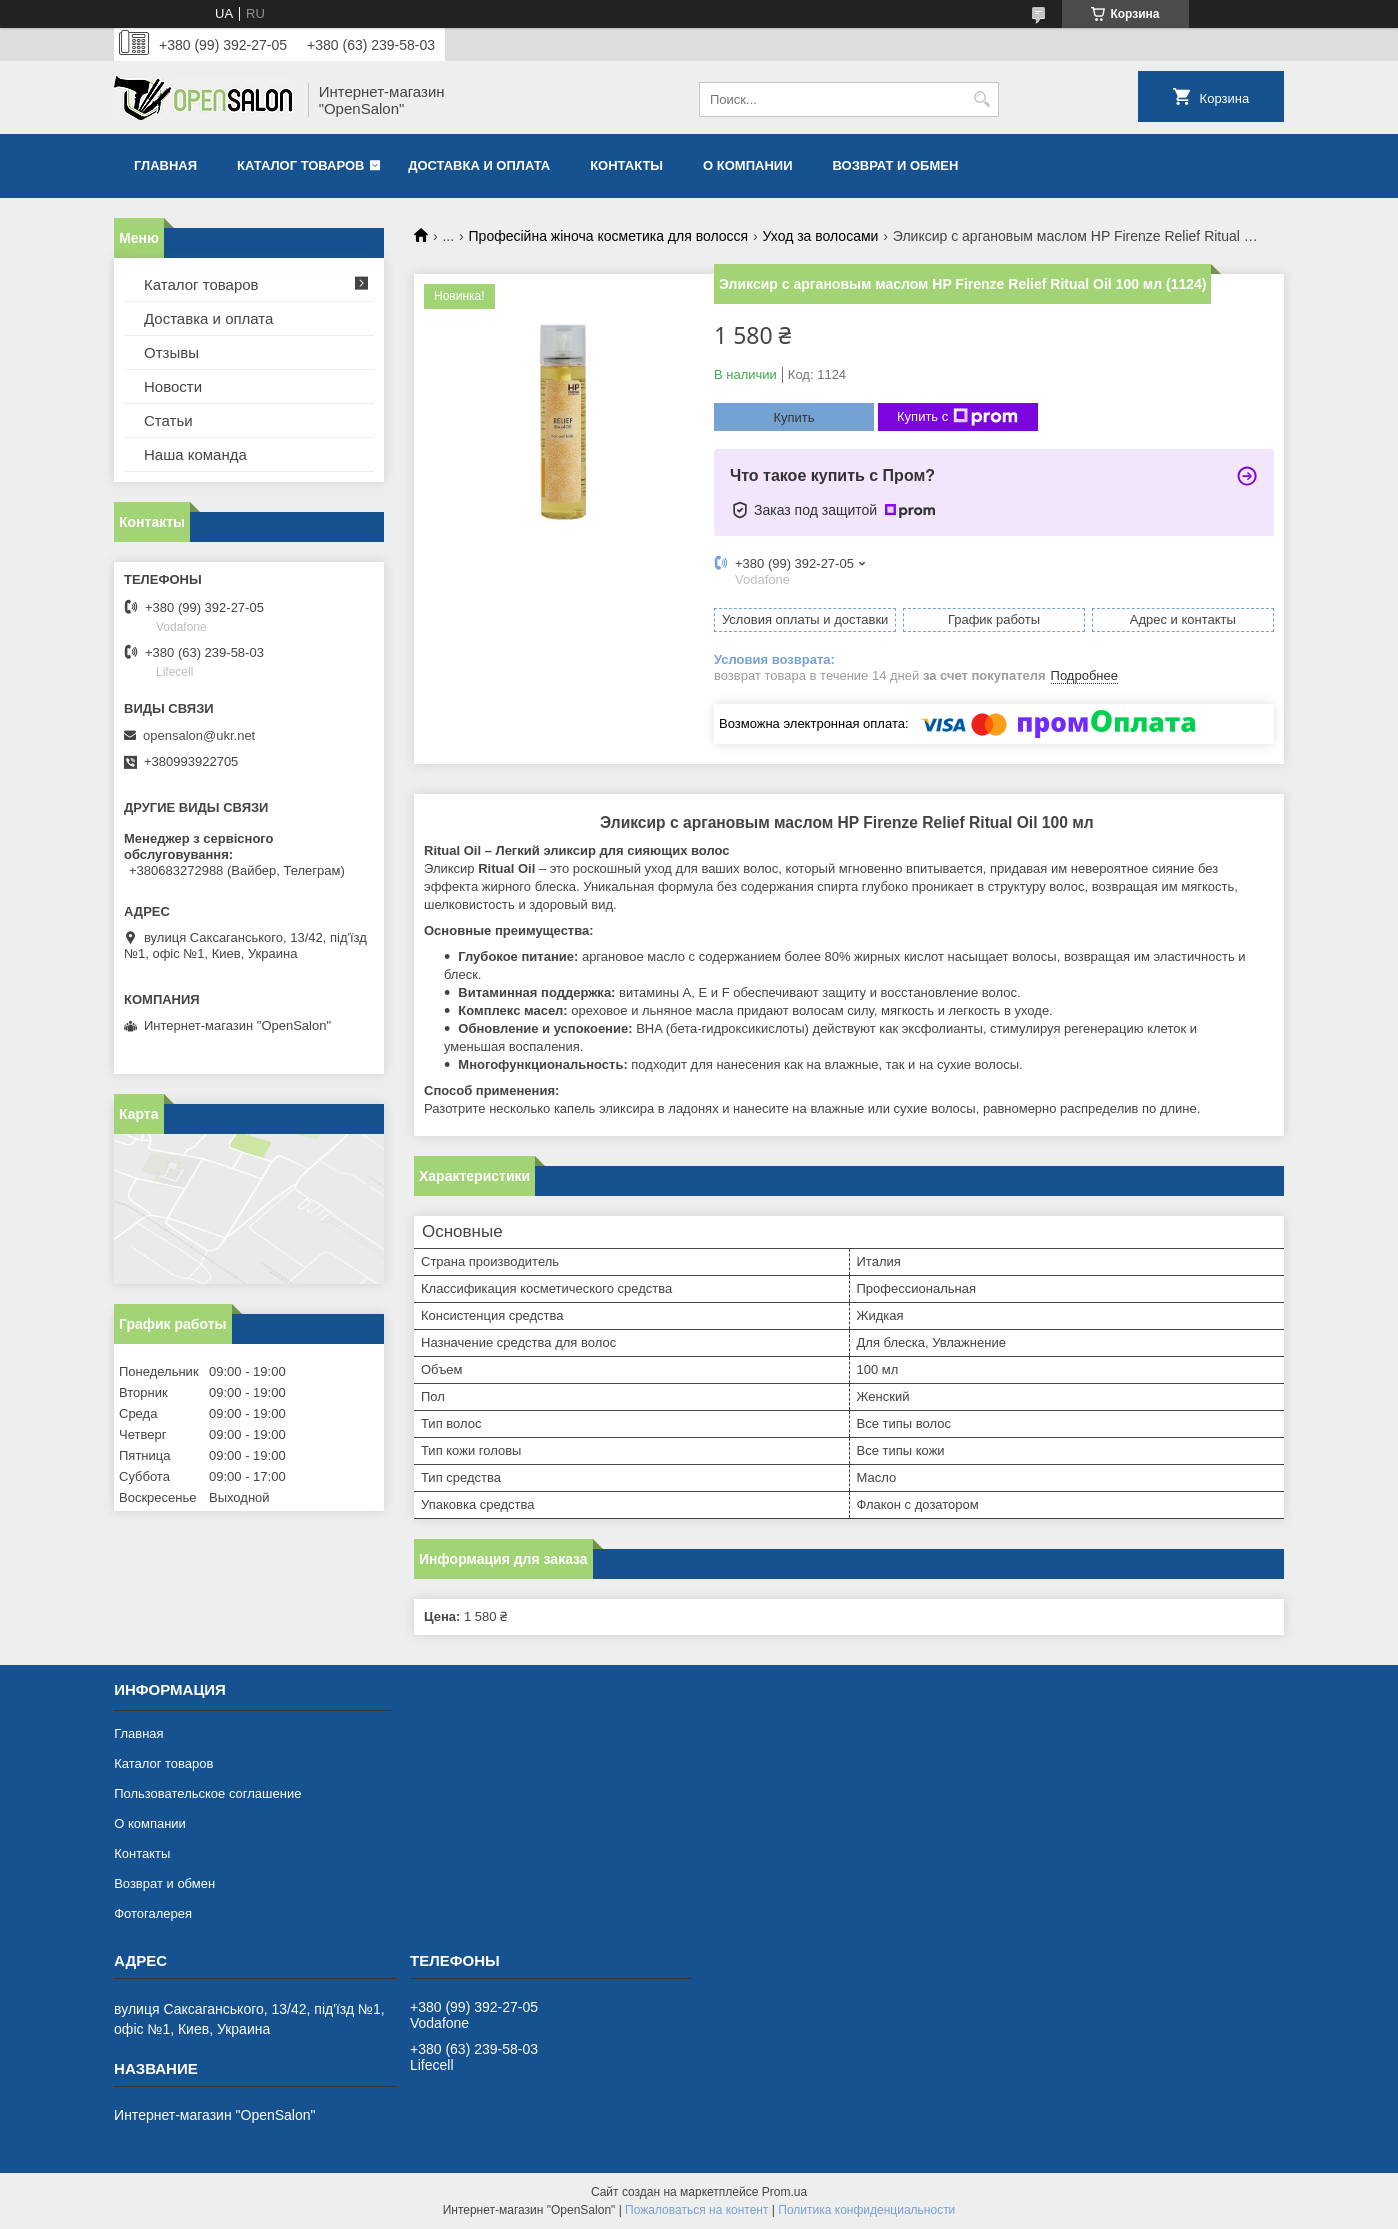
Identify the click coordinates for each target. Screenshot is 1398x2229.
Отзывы (171, 352)
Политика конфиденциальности (866, 2210)
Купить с (957, 417)
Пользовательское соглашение (207, 1793)
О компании (747, 165)
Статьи (168, 420)
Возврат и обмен (895, 165)
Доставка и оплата (479, 165)
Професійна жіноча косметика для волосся (609, 236)
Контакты (626, 165)
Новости (173, 386)
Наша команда (195, 454)
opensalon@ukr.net (199, 735)
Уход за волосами (821, 236)
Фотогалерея (153, 1913)
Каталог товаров (300, 165)
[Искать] (981, 99)
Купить (793, 417)
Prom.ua (784, 2192)
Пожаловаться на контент (696, 2210)
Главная (165, 165)
